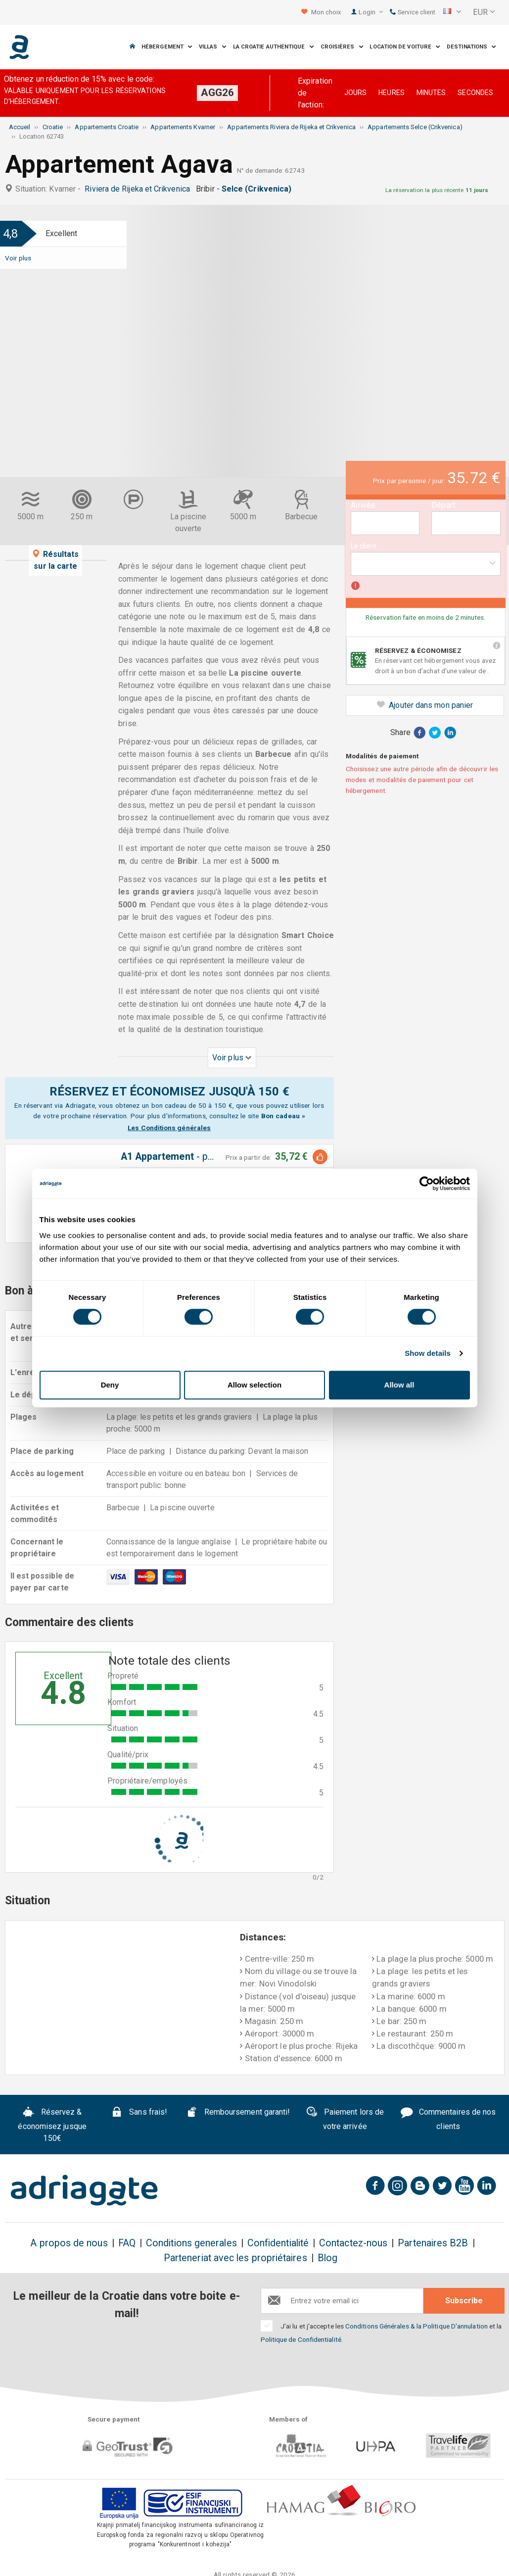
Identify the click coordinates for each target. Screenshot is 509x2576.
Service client (412, 12)
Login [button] (371, 12)
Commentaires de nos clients (448, 2119)
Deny (110, 1385)
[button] (452, 12)
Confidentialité (278, 2243)
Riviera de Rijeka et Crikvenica (139, 189)
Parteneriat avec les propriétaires (235, 2258)
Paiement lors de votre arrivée (345, 2119)
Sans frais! (139, 2113)
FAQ (127, 2243)
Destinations (471, 47)
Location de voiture (405, 47)
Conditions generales (191, 2243)
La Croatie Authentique (273, 47)
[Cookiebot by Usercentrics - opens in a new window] (426, 1183)
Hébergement (166, 47)
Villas (213, 47)
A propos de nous (68, 2243)
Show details (428, 1353)
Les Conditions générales (169, 1128)
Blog (327, 2258)
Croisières (342, 47)
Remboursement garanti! (238, 2113)
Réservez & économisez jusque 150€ (52, 2125)
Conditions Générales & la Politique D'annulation (416, 2326)
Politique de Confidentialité (301, 2339)
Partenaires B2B (433, 2243)
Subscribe (464, 2300)
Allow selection (254, 1385)
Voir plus (18, 258)
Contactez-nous (353, 2243)
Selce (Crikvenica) (259, 189)
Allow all (399, 1385)
